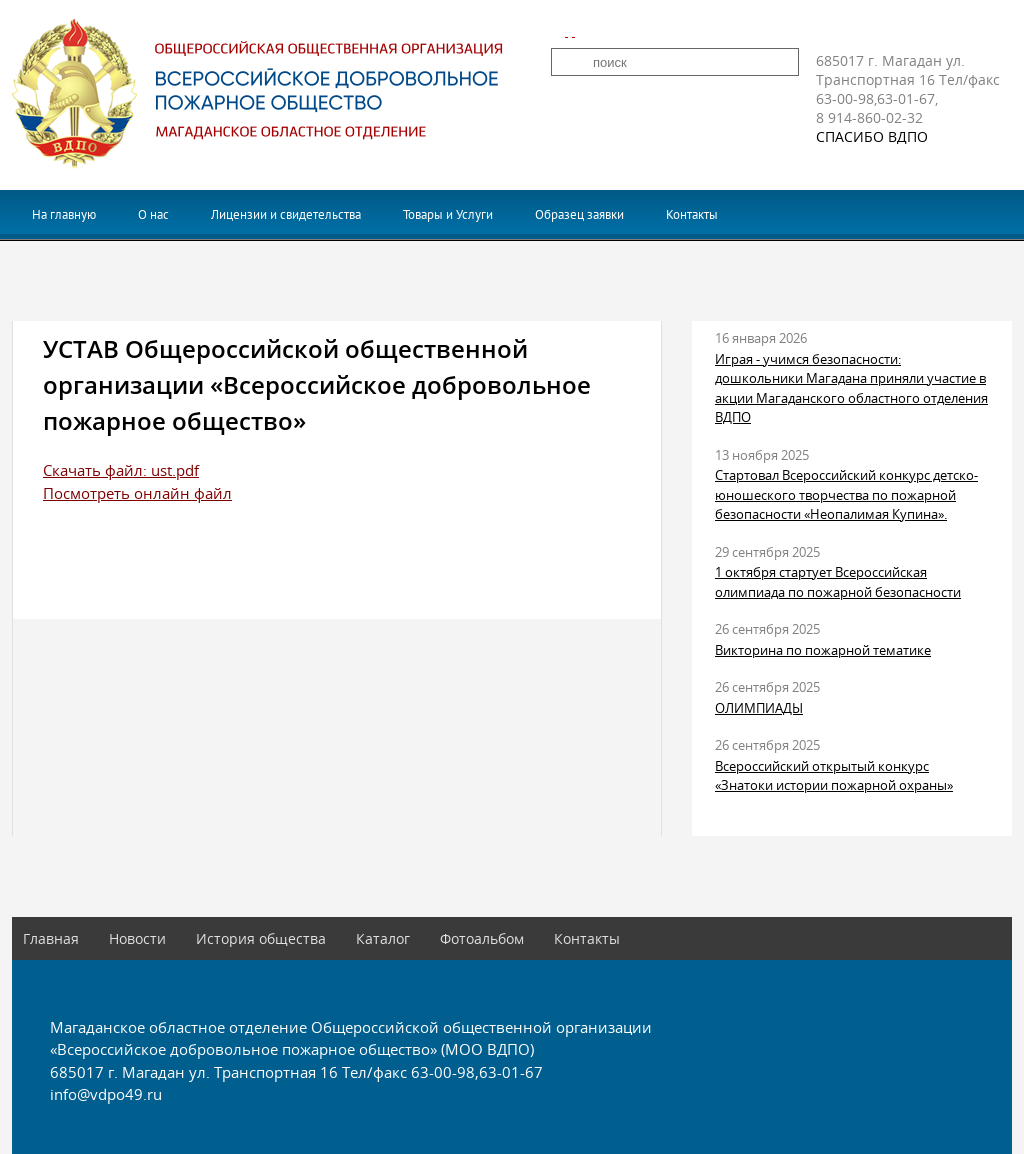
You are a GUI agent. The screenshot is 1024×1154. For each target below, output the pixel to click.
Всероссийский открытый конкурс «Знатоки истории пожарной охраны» (834, 776)
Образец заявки (579, 214)
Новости (137, 938)
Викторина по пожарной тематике (823, 650)
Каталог (383, 938)
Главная (51, 938)
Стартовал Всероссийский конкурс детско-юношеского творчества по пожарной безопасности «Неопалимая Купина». (846, 494)
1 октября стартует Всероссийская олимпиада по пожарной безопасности (838, 582)
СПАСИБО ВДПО (872, 136)
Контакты (692, 214)
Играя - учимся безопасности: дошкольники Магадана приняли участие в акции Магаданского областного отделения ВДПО (851, 388)
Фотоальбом (482, 938)
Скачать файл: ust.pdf (121, 470)
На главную (64, 214)
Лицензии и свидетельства (286, 214)
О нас (153, 214)
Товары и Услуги (448, 214)
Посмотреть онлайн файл (137, 493)
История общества (261, 938)
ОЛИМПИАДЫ (759, 708)
